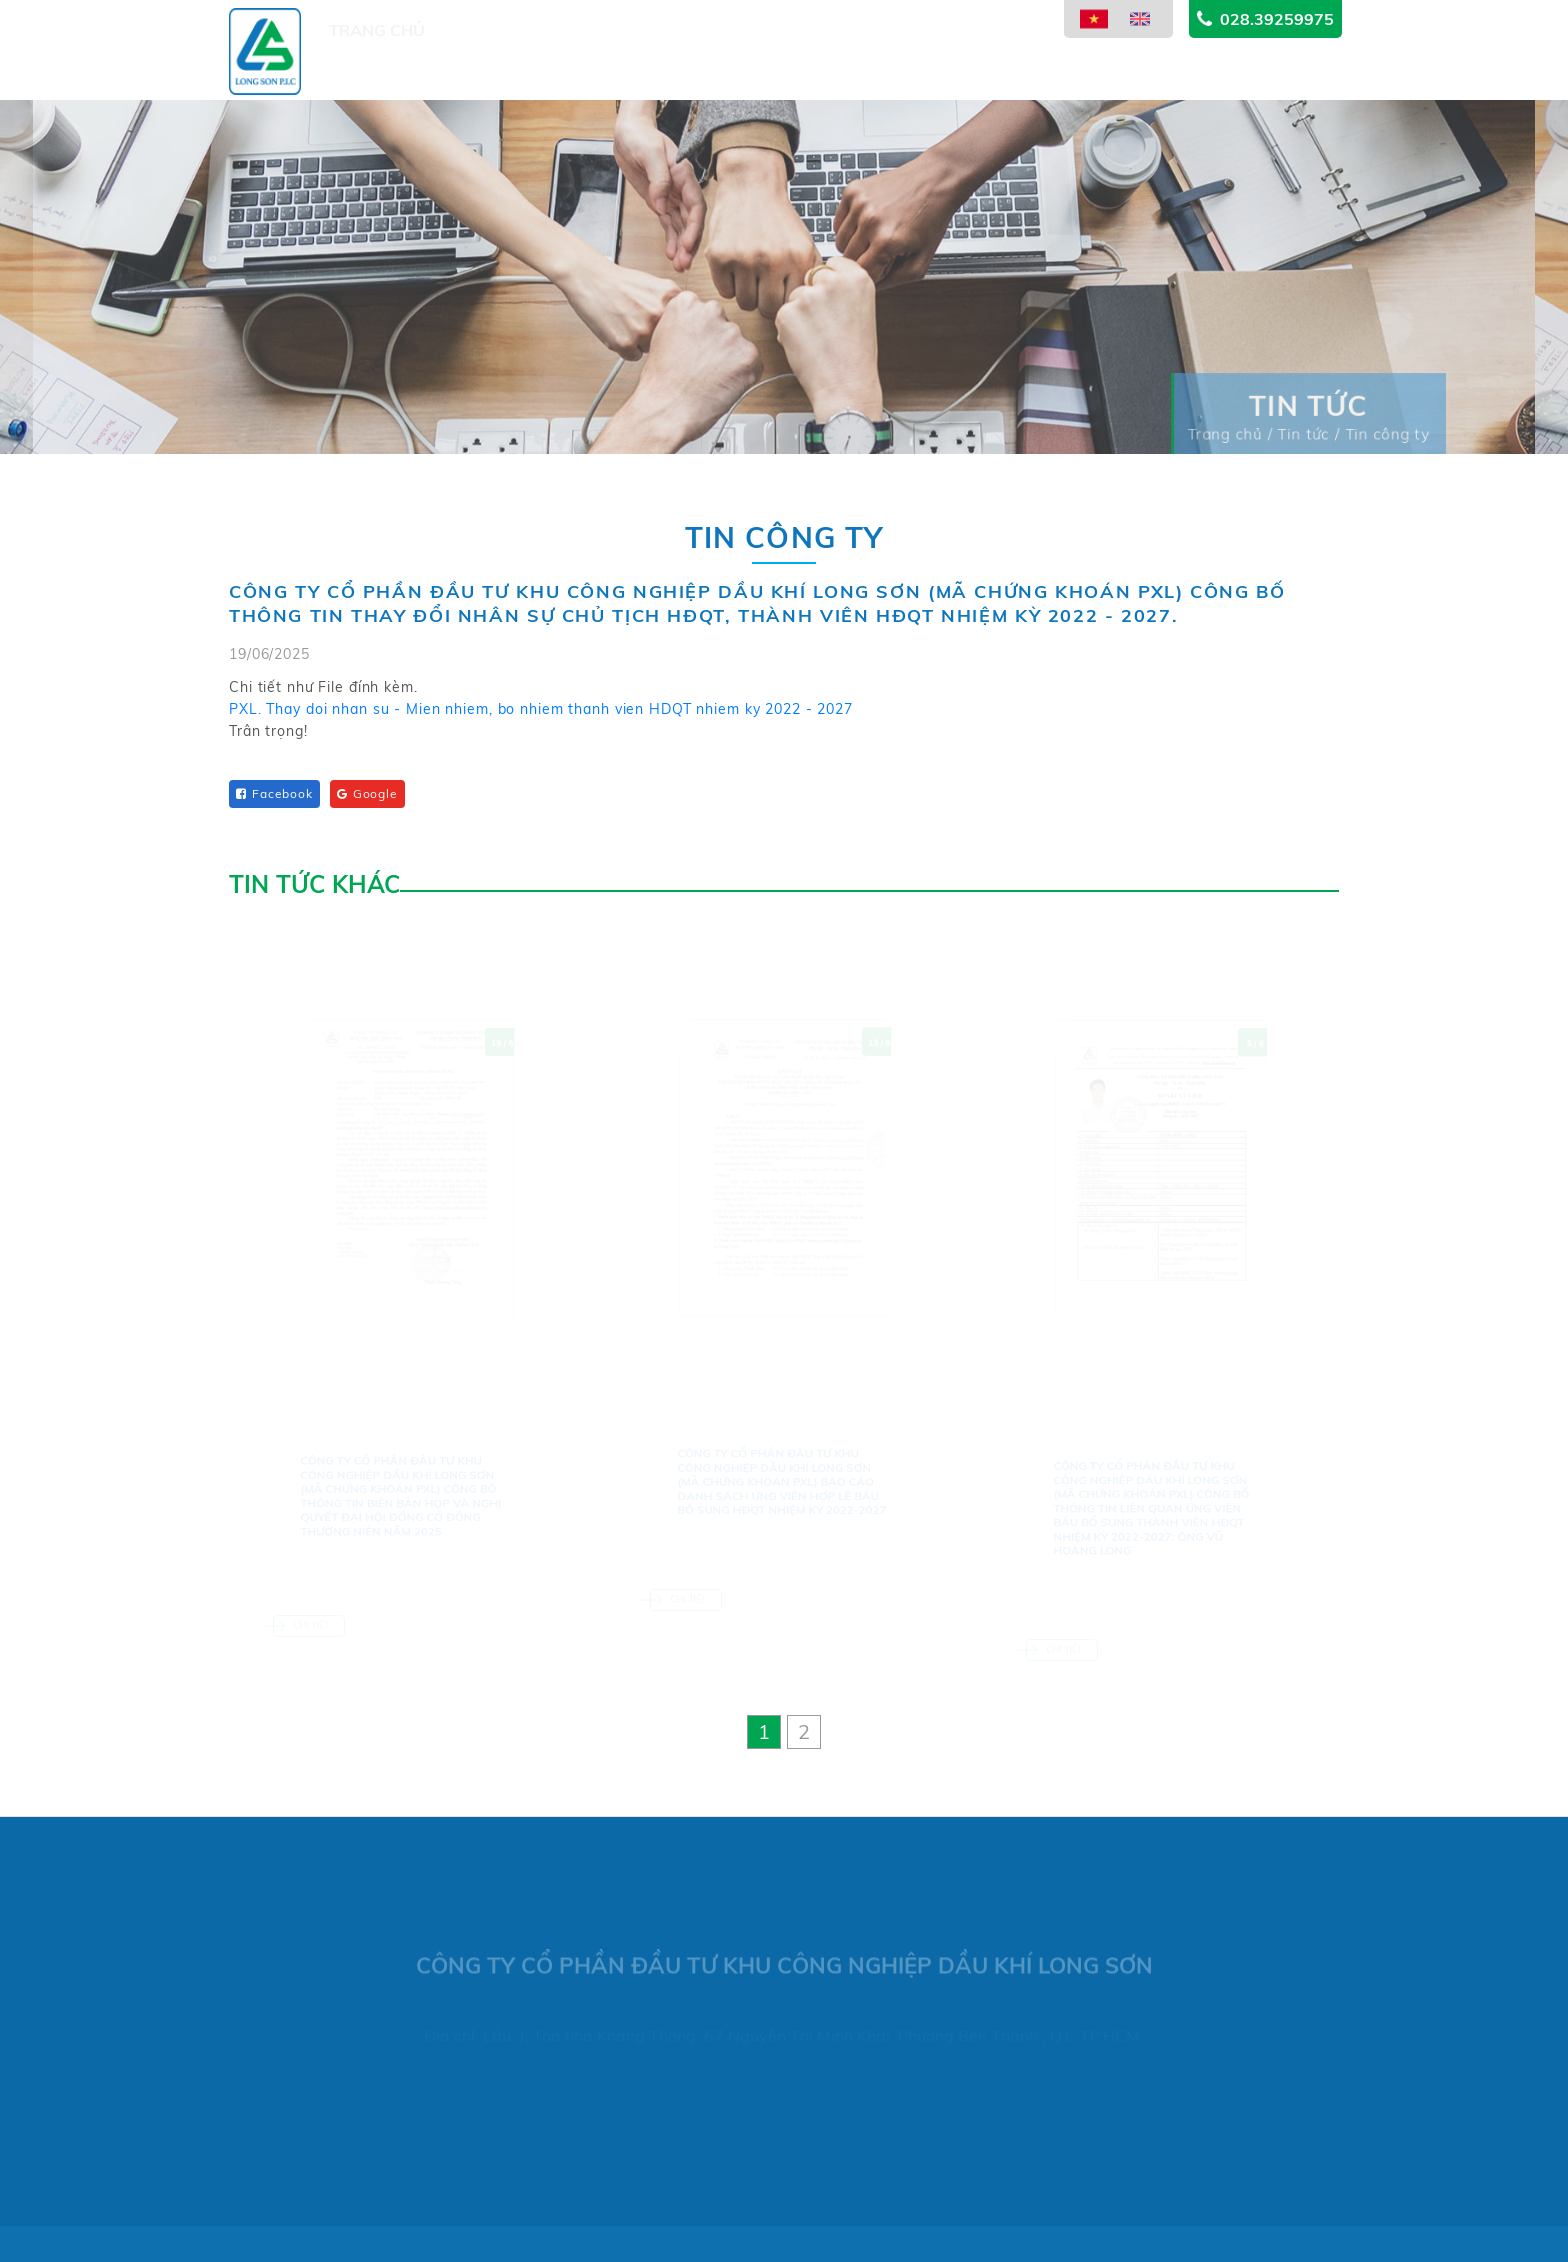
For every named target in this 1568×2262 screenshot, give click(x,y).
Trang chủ (377, 77)
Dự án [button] (588, 73)
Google (367, 793)
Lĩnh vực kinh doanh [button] (732, 65)
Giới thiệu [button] (494, 77)
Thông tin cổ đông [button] (935, 53)
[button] (764, 1732)
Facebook (274, 793)
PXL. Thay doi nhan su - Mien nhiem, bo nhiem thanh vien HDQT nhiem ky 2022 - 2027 (541, 710)
